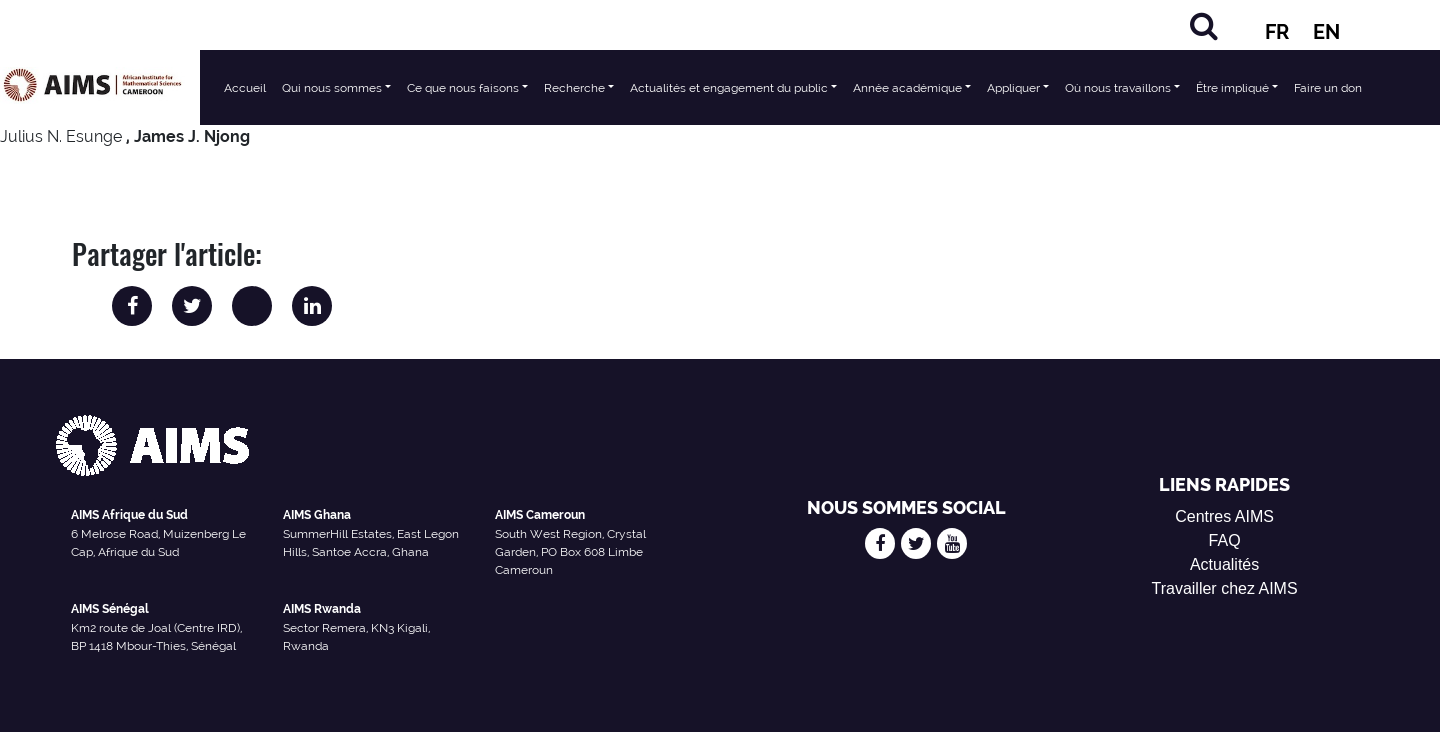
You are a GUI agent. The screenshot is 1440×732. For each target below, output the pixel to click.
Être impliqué (1232, 88)
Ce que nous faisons (463, 88)
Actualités (1224, 564)
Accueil (245, 88)
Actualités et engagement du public (729, 88)
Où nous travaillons (1118, 88)
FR (1277, 32)
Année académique (907, 88)
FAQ (1225, 540)
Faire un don (1328, 88)
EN (1326, 32)
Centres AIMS (1224, 516)
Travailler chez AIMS (1225, 588)
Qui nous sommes (332, 88)
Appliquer (1013, 88)
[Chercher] (1204, 25)
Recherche (574, 88)
